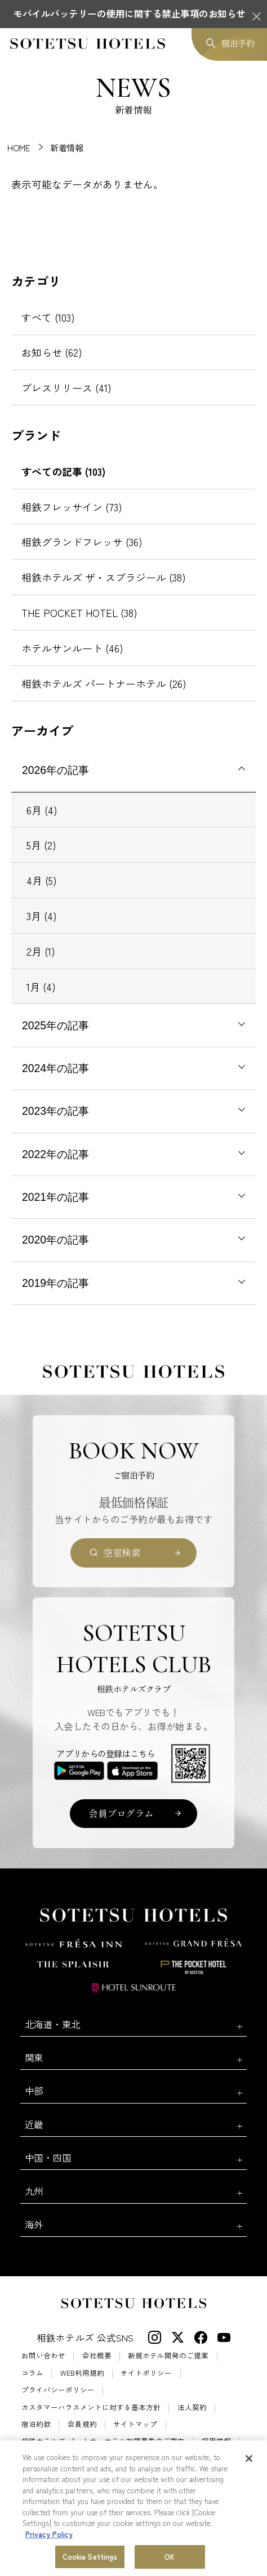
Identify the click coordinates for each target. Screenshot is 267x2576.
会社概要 (97, 2355)
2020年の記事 (55, 1239)
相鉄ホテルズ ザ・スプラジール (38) (103, 577)
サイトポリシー (146, 2373)
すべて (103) (48, 317)
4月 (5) (41, 880)
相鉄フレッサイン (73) (71, 506)
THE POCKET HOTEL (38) (79, 612)
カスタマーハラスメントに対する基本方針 (91, 2407)
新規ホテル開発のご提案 (168, 2355)
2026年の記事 (55, 770)
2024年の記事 (55, 1068)
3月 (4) (41, 915)
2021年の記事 (55, 1197)
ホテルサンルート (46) (72, 648)
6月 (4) (41, 810)
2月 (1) (40, 951)
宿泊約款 (36, 2424)
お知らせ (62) (51, 352)
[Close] (249, 2459)
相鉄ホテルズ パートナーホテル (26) (103, 683)
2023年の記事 (55, 1111)
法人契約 (192, 2407)
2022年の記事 (55, 1154)
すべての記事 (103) (63, 471)
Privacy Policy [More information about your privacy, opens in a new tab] (49, 2534)
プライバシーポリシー (58, 2390)
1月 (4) (41, 986)
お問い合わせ (43, 2355)
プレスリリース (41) (66, 387)
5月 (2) (41, 844)
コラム (32, 2373)
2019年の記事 (55, 1283)
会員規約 (82, 2424)
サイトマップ (135, 2424)
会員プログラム (121, 1813)
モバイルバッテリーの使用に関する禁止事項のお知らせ (129, 13)
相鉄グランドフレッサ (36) (82, 541)
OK (169, 2557)
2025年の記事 (55, 1025)
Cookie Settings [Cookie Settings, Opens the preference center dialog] (90, 2557)
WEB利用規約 (82, 2373)
